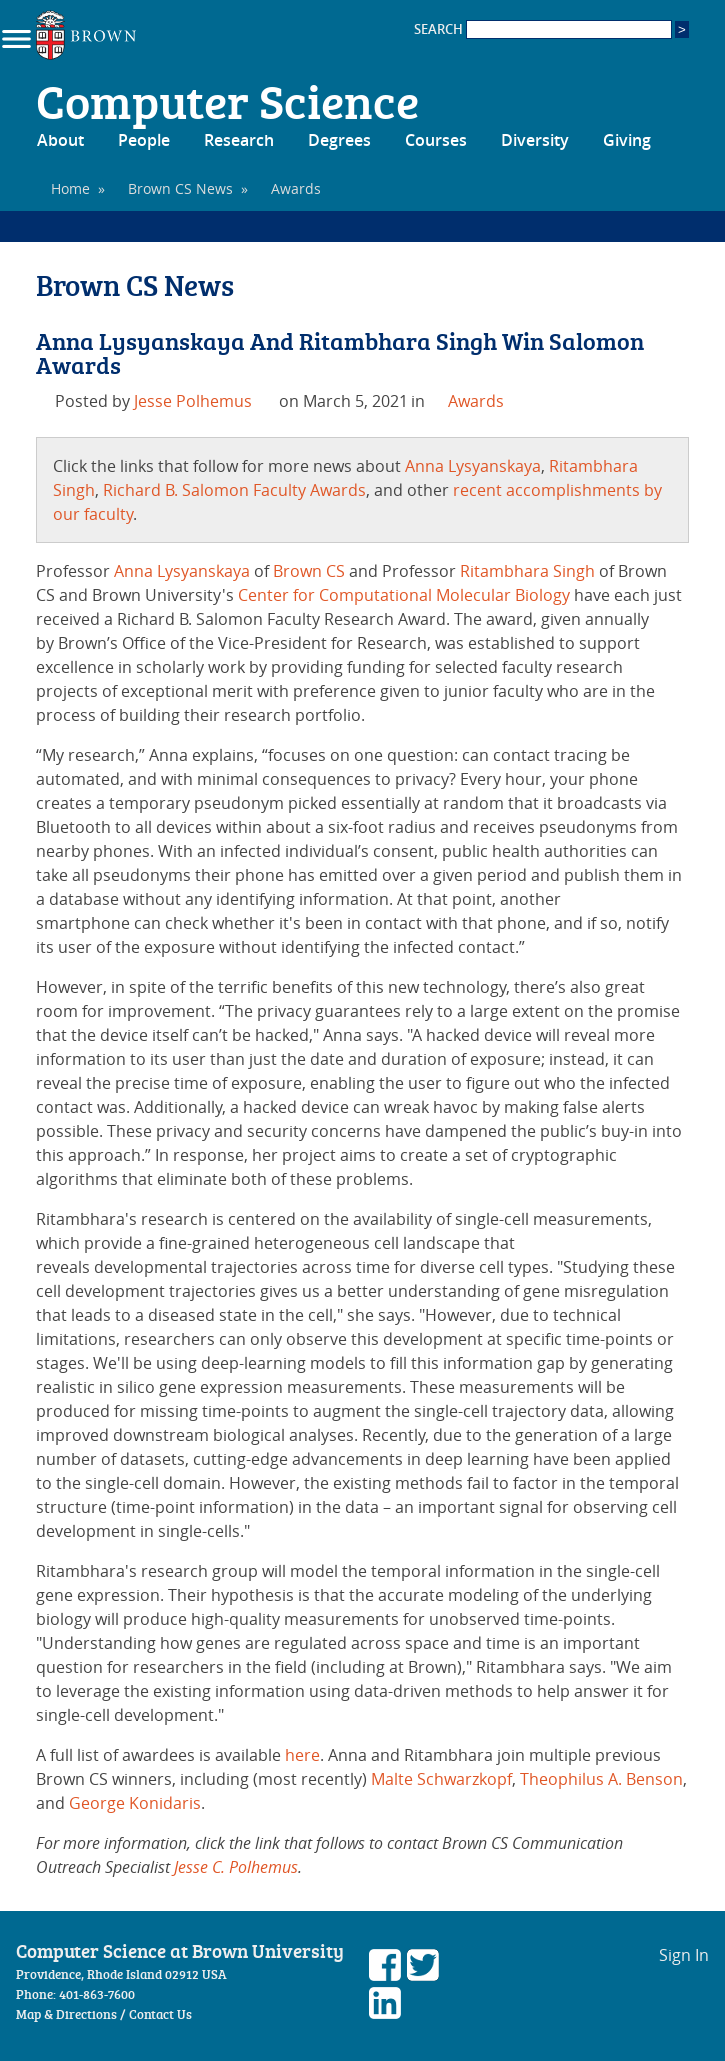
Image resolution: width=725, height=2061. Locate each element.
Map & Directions (66, 2014)
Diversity (535, 140)
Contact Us (160, 2014)
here (302, 1755)
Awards (476, 401)
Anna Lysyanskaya (473, 466)
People (144, 140)
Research (239, 140)
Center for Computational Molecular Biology (404, 595)
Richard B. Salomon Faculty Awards (234, 490)
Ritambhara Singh (527, 571)
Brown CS (309, 571)
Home (70, 188)
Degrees (339, 140)
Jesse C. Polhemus (236, 1867)
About (60, 140)
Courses (436, 140)
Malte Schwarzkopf (441, 1779)
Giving (627, 140)
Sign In (684, 1955)
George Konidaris (135, 1803)
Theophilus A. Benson (601, 1779)
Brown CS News (180, 188)
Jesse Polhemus (193, 401)
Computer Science (227, 100)
